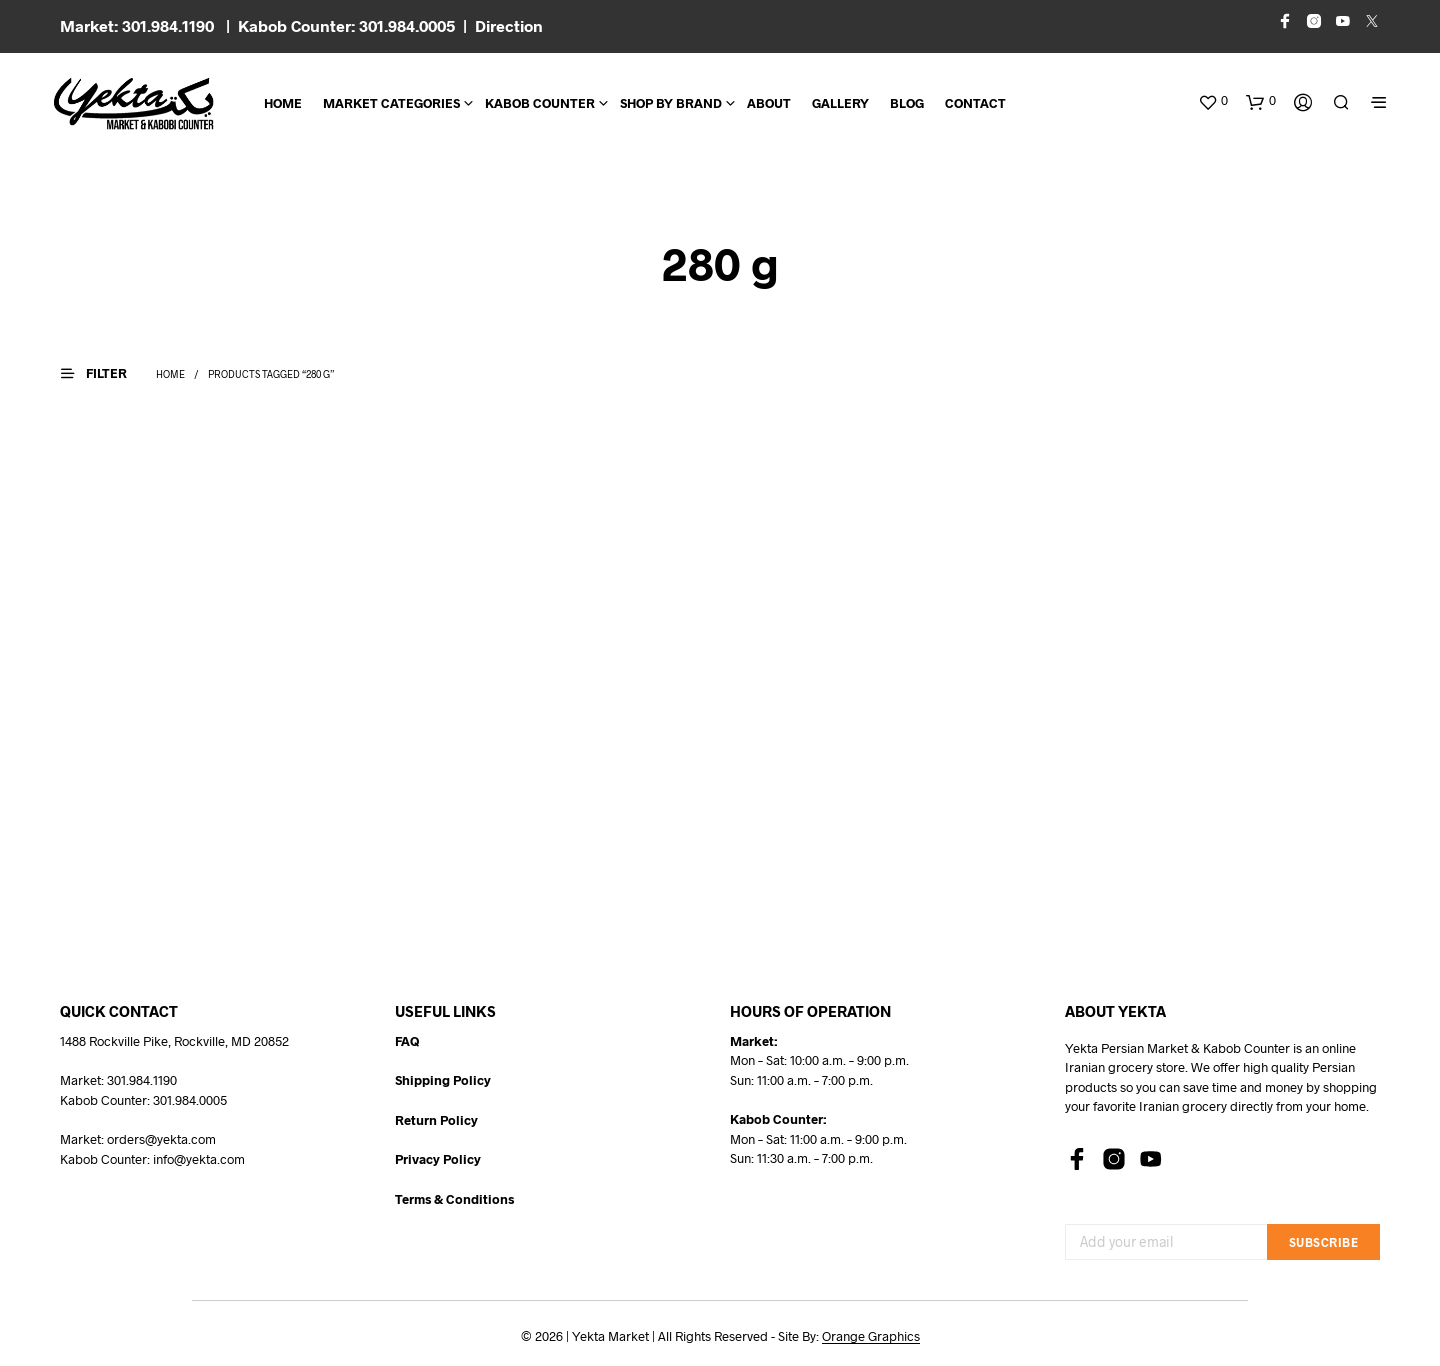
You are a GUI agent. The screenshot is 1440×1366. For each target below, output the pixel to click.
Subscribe (1324, 1242)
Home (283, 103)
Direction (509, 25)
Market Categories (391, 103)
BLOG (907, 103)
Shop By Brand (671, 103)
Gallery (840, 103)
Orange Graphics (871, 1336)
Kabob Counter (540, 103)
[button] (1213, 101)
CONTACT (975, 103)
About (769, 103)
